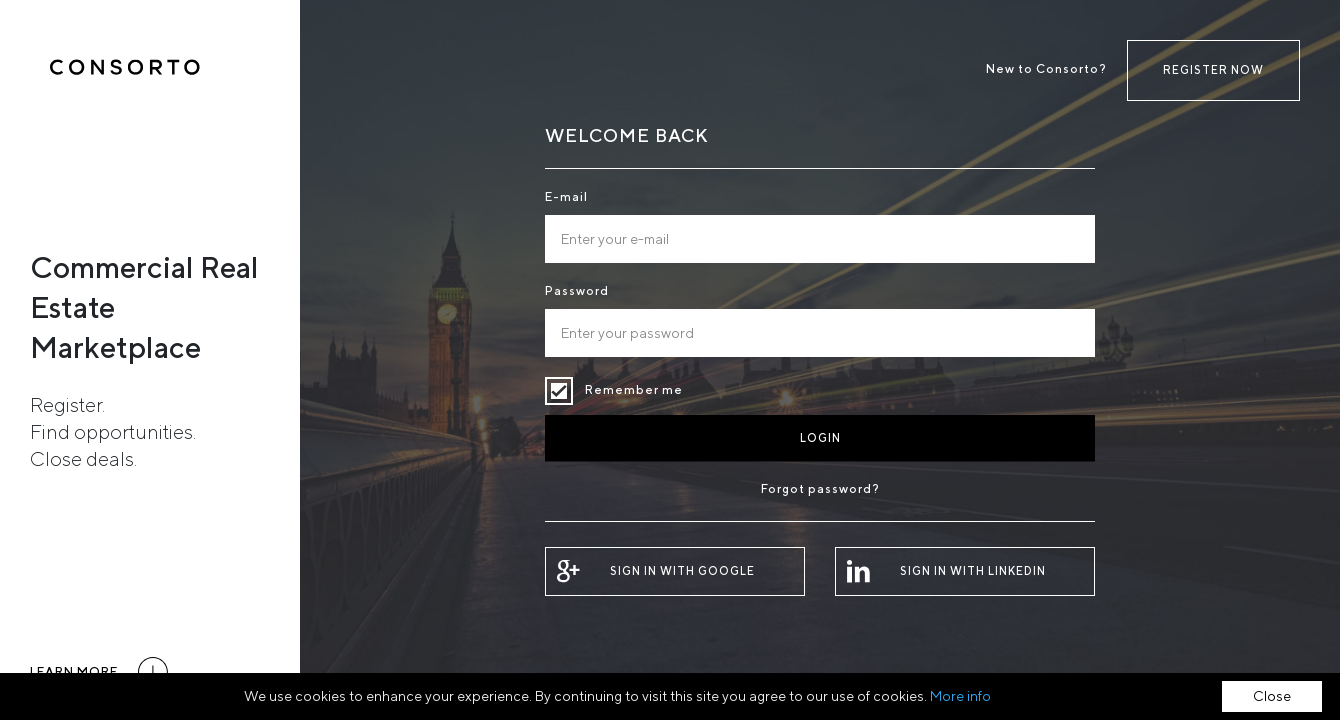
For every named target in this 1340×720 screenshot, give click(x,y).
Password (577, 290)
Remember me (559, 391)
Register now (1213, 69)
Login (820, 437)
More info (960, 696)
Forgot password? (820, 488)
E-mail (566, 196)
